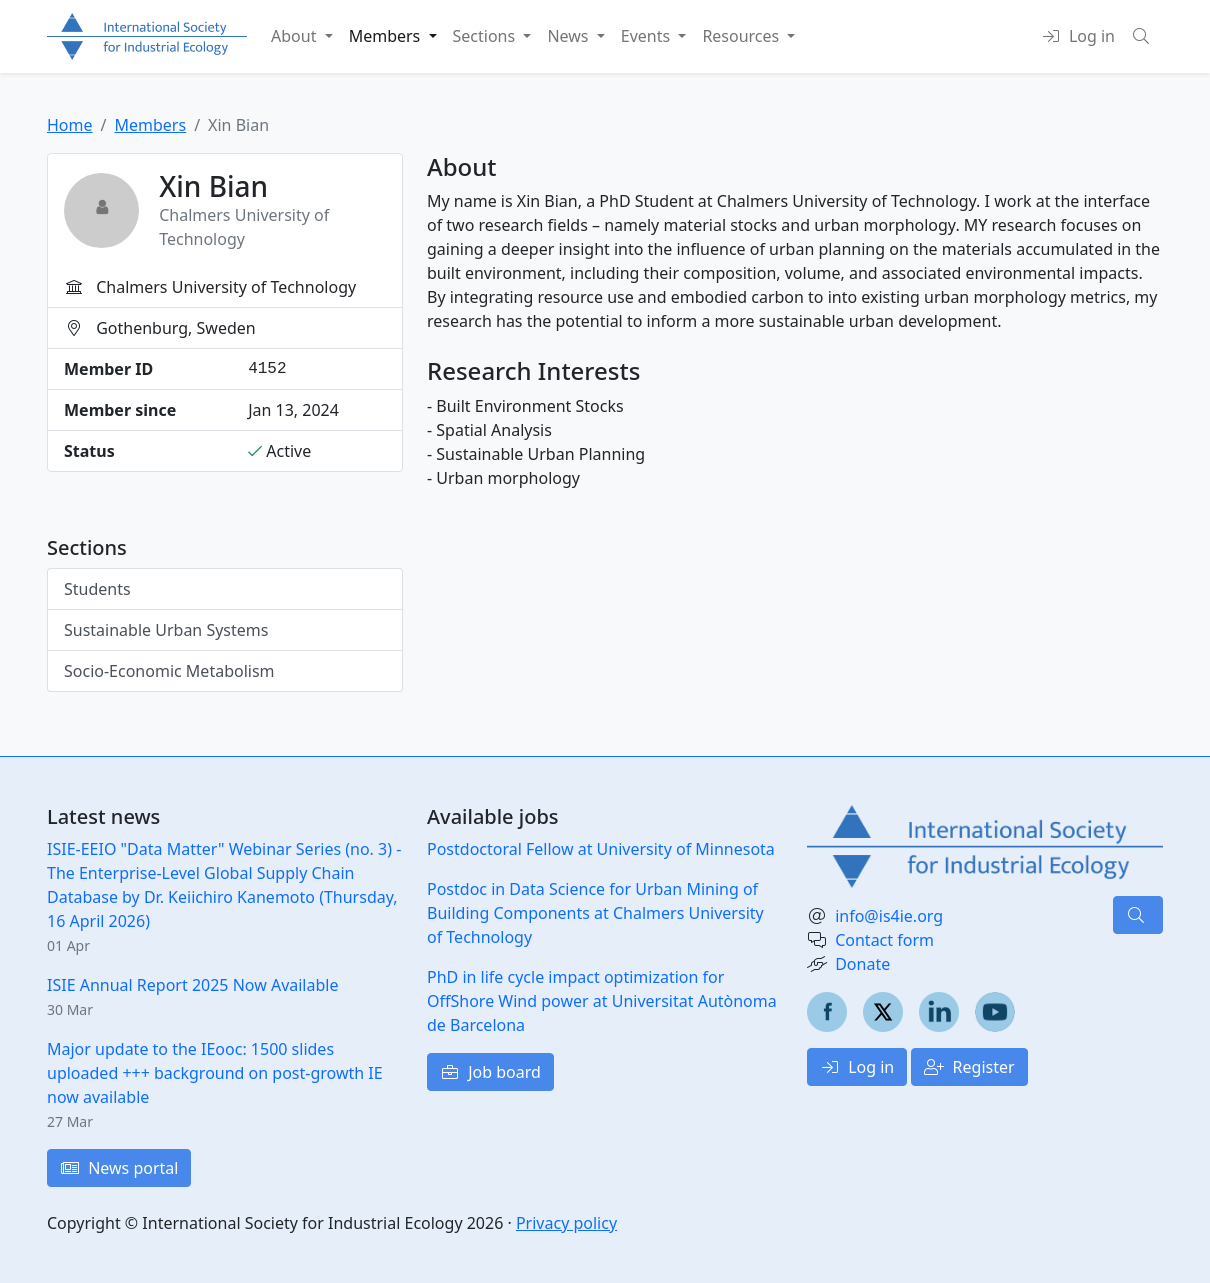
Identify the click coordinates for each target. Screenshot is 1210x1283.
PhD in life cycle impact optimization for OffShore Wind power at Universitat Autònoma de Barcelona (602, 1001)
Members (150, 125)
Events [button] (648, 36)
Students (97, 589)
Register (969, 1067)
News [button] (569, 36)
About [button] (296, 36)
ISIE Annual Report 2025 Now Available (192, 985)
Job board (490, 1072)
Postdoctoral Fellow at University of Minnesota (601, 849)
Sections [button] (486, 36)
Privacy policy (566, 1223)
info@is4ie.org (889, 916)
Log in (857, 1067)
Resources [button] (742, 36)
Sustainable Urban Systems (166, 630)
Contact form (884, 940)
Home (70, 125)
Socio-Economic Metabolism (169, 671)
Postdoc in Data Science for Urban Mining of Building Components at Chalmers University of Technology (595, 913)
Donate (862, 964)
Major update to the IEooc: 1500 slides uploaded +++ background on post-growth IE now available (215, 1073)
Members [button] (387, 36)
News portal (119, 1168)
